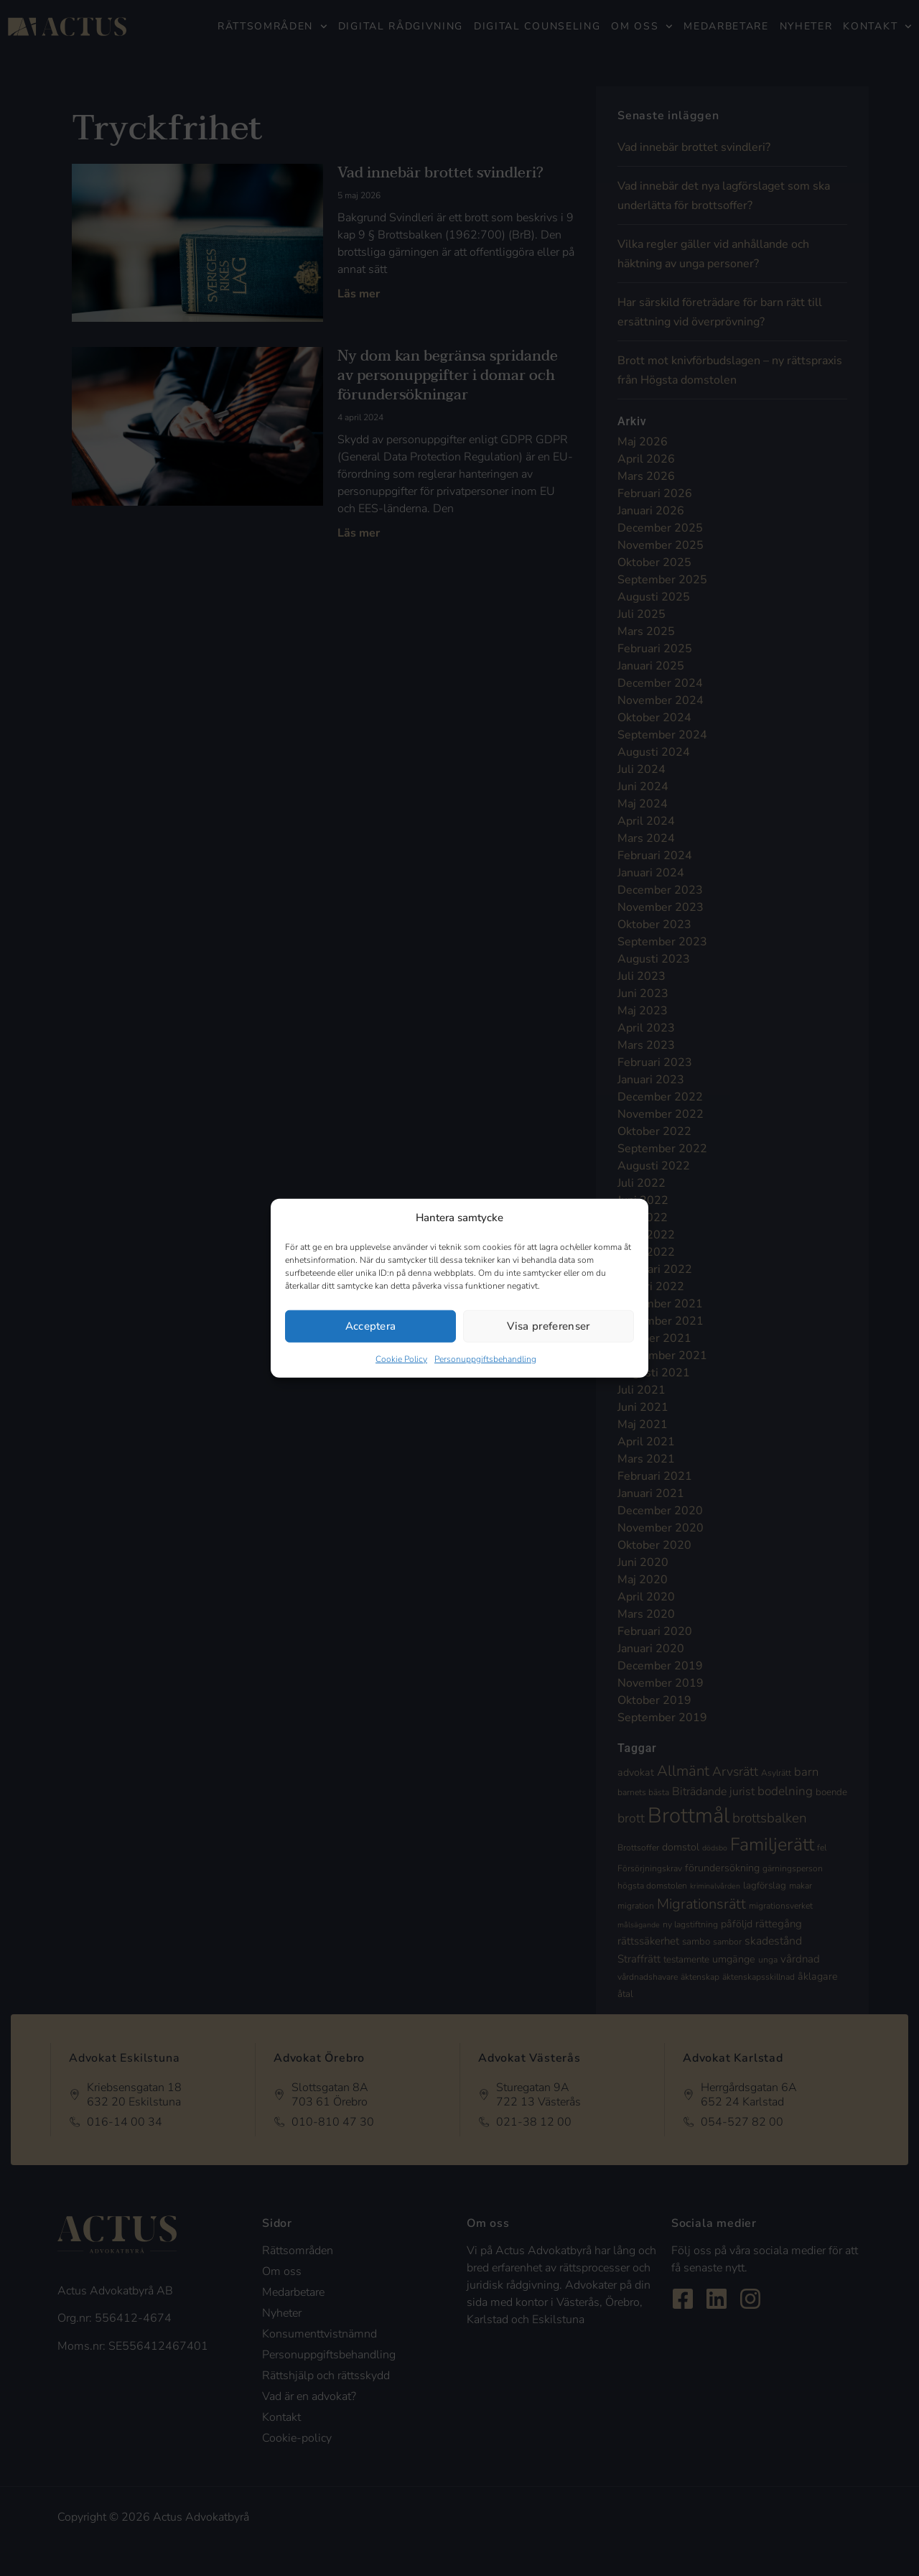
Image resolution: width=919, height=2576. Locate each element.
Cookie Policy (401, 1358)
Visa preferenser (548, 1326)
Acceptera (370, 1326)
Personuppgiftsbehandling (485, 1358)
